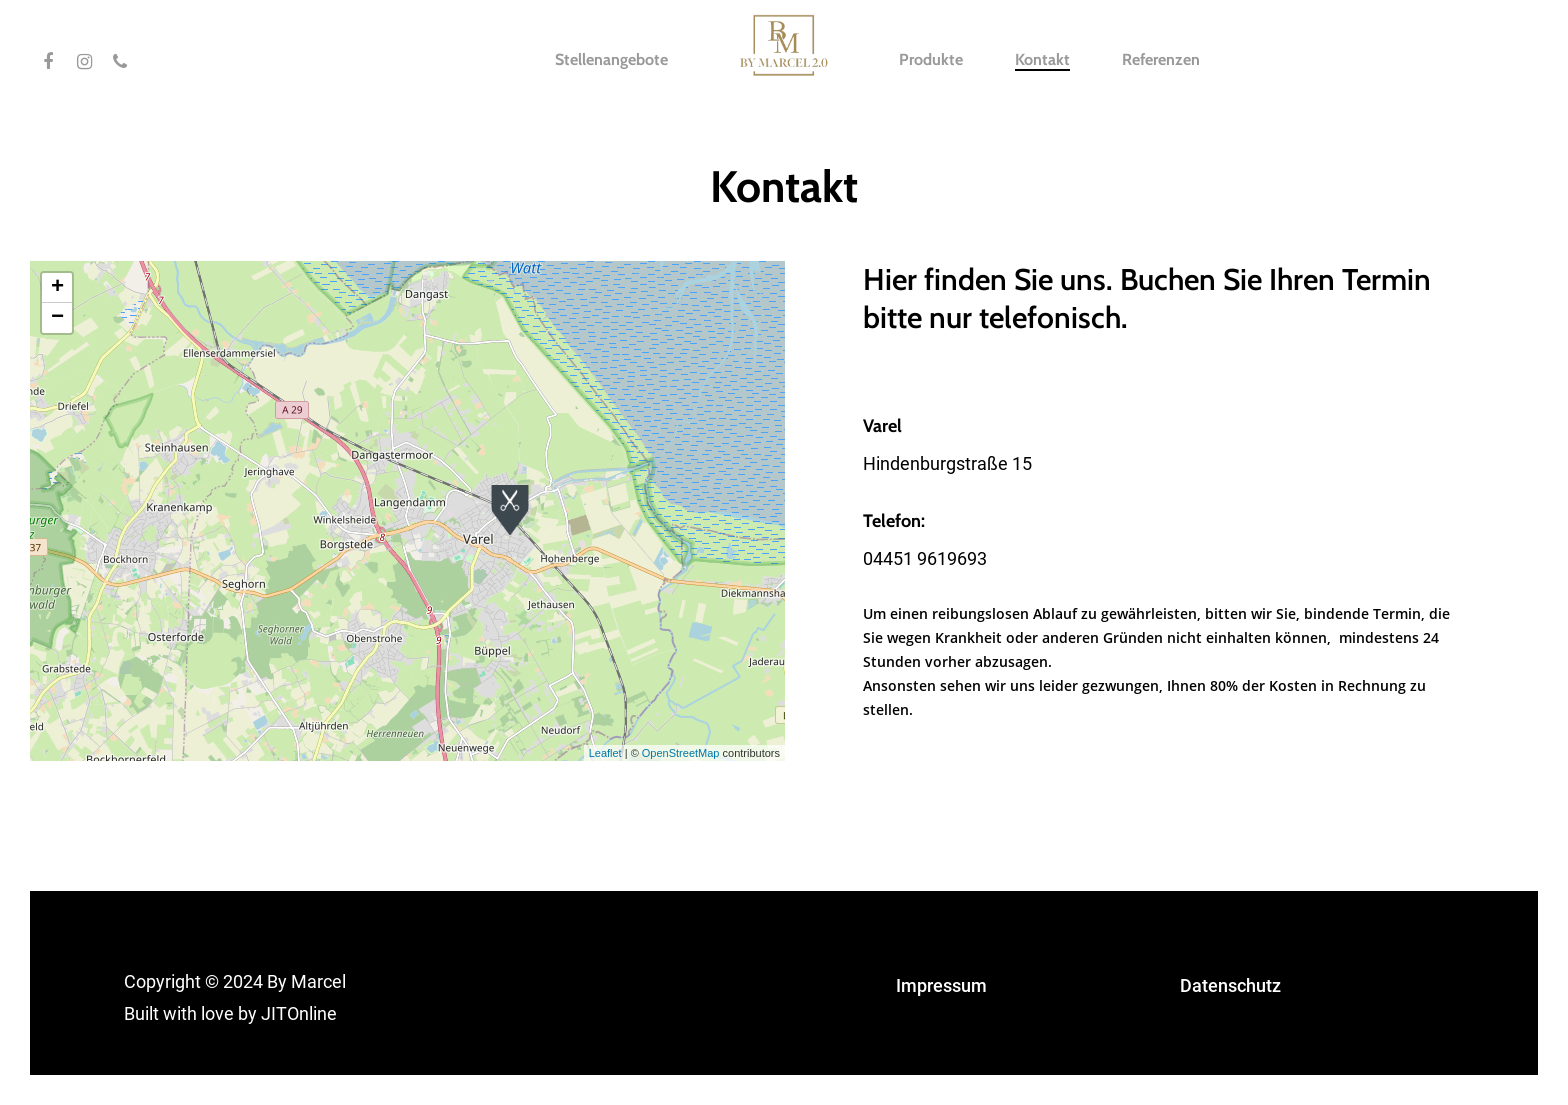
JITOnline (299, 1013)
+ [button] (57, 288)
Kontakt (1042, 60)
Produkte (931, 60)
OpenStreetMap (681, 753)
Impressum (941, 985)
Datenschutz (1230, 985)
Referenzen (1161, 60)
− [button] (57, 318)
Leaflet (605, 753)
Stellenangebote (611, 60)
